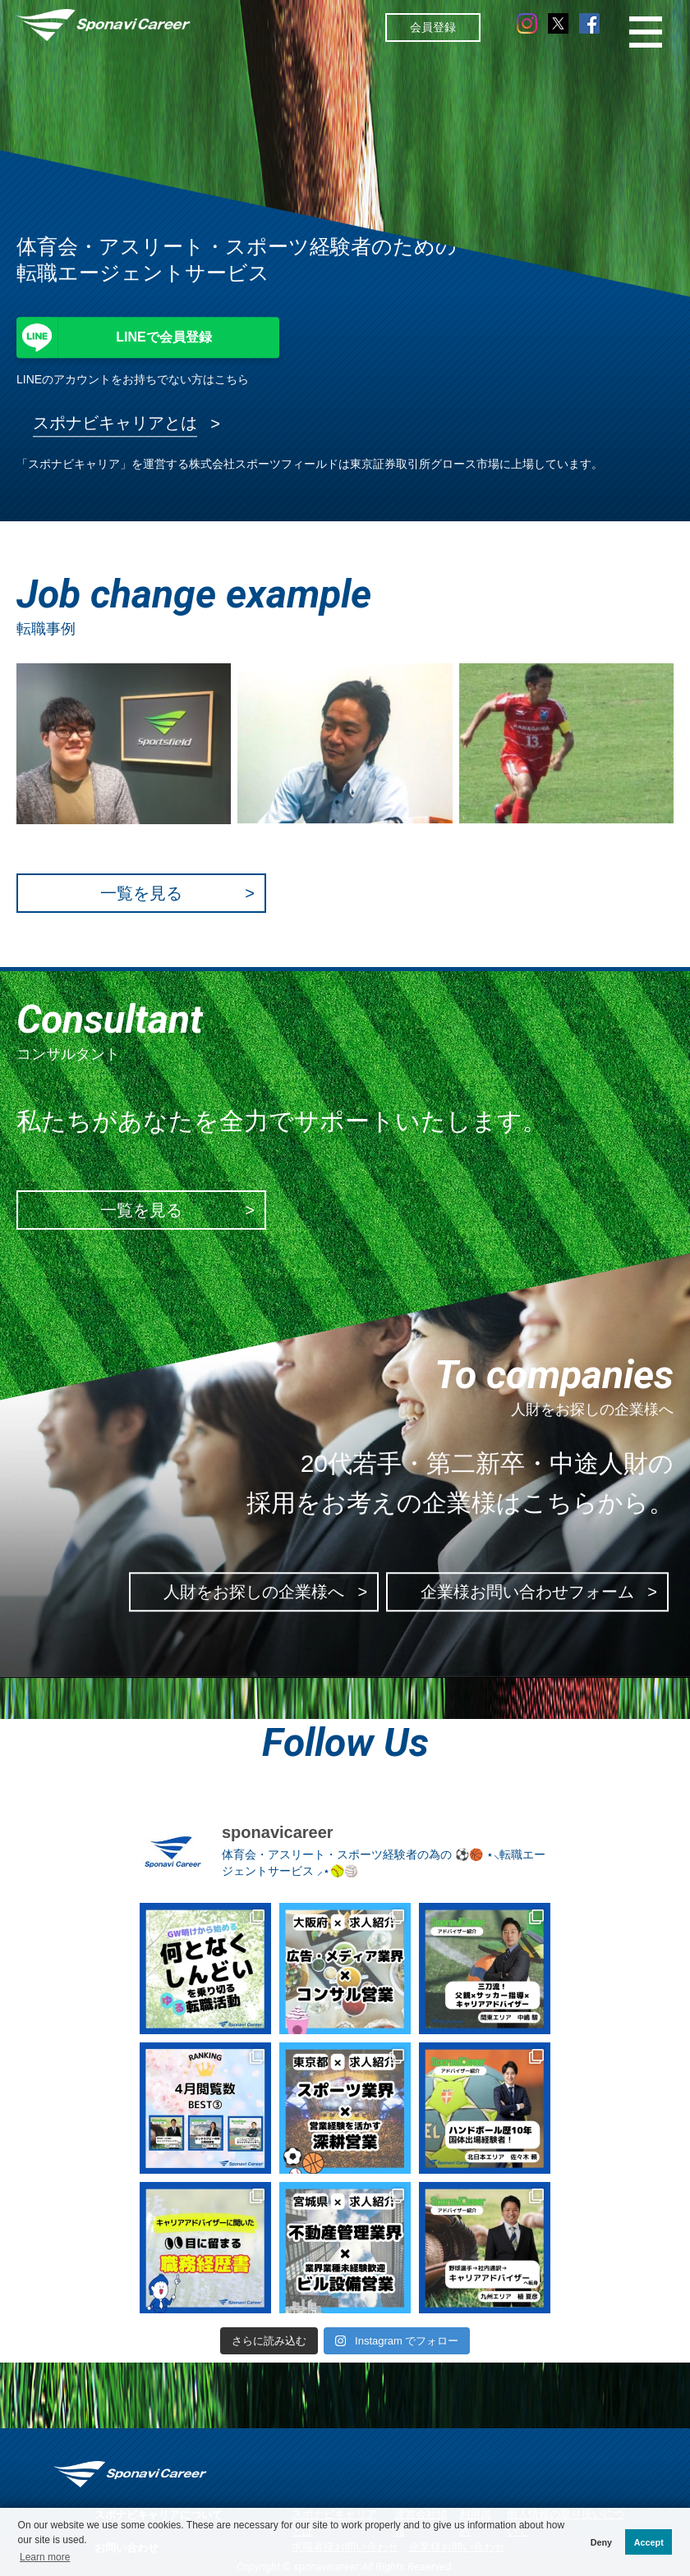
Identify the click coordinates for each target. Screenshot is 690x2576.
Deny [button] (601, 2542)
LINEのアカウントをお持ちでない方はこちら (132, 379)
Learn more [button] (45, 2557)
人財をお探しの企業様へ (253, 1592)
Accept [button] (649, 2542)
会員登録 (433, 27)
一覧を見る (141, 893)
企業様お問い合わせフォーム (527, 1592)
